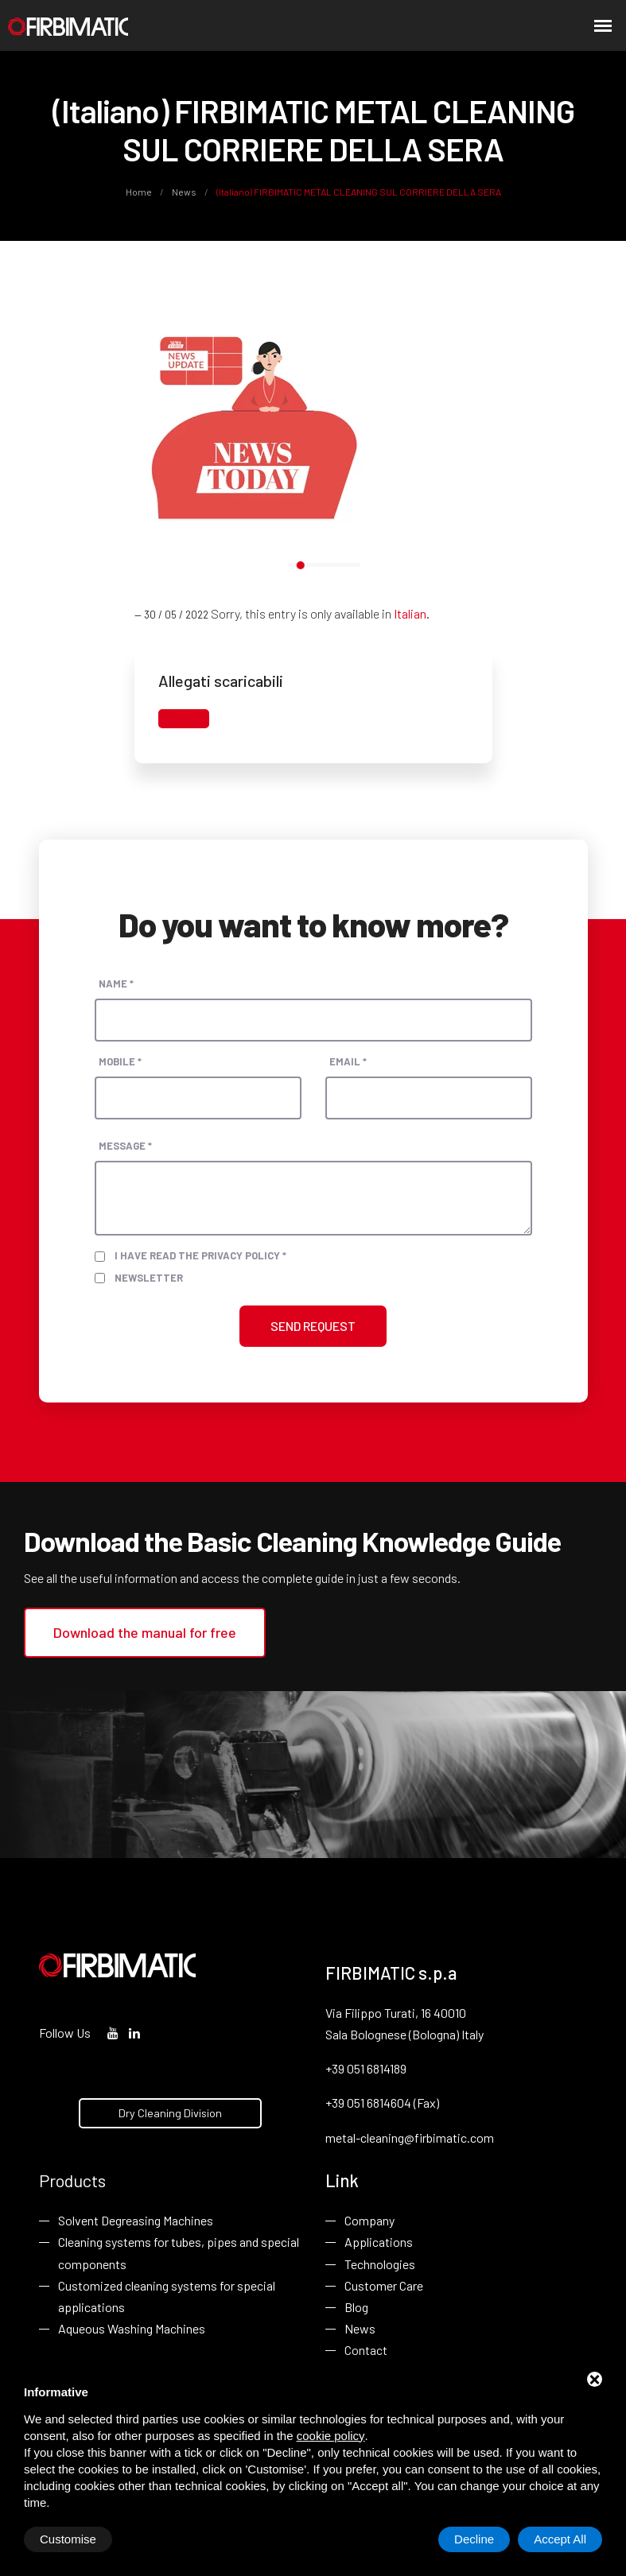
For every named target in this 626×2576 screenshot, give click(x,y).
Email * (348, 1061)
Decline (474, 2539)
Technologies (379, 2263)
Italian (410, 613)
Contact (365, 2349)
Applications (378, 2241)
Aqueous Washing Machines (131, 2328)
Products (72, 2180)
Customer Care (383, 2285)
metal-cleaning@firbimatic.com (409, 2137)
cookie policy (331, 2435)
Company (369, 2220)
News (184, 191)
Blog (356, 2306)
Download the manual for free (144, 1632)
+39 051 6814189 (365, 2068)
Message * (125, 1145)
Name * (116, 983)
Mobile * (120, 1061)
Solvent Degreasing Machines (135, 2220)
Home (140, 191)
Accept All (560, 2539)
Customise (68, 2539)
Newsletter (149, 1277)
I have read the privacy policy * (200, 1255)
